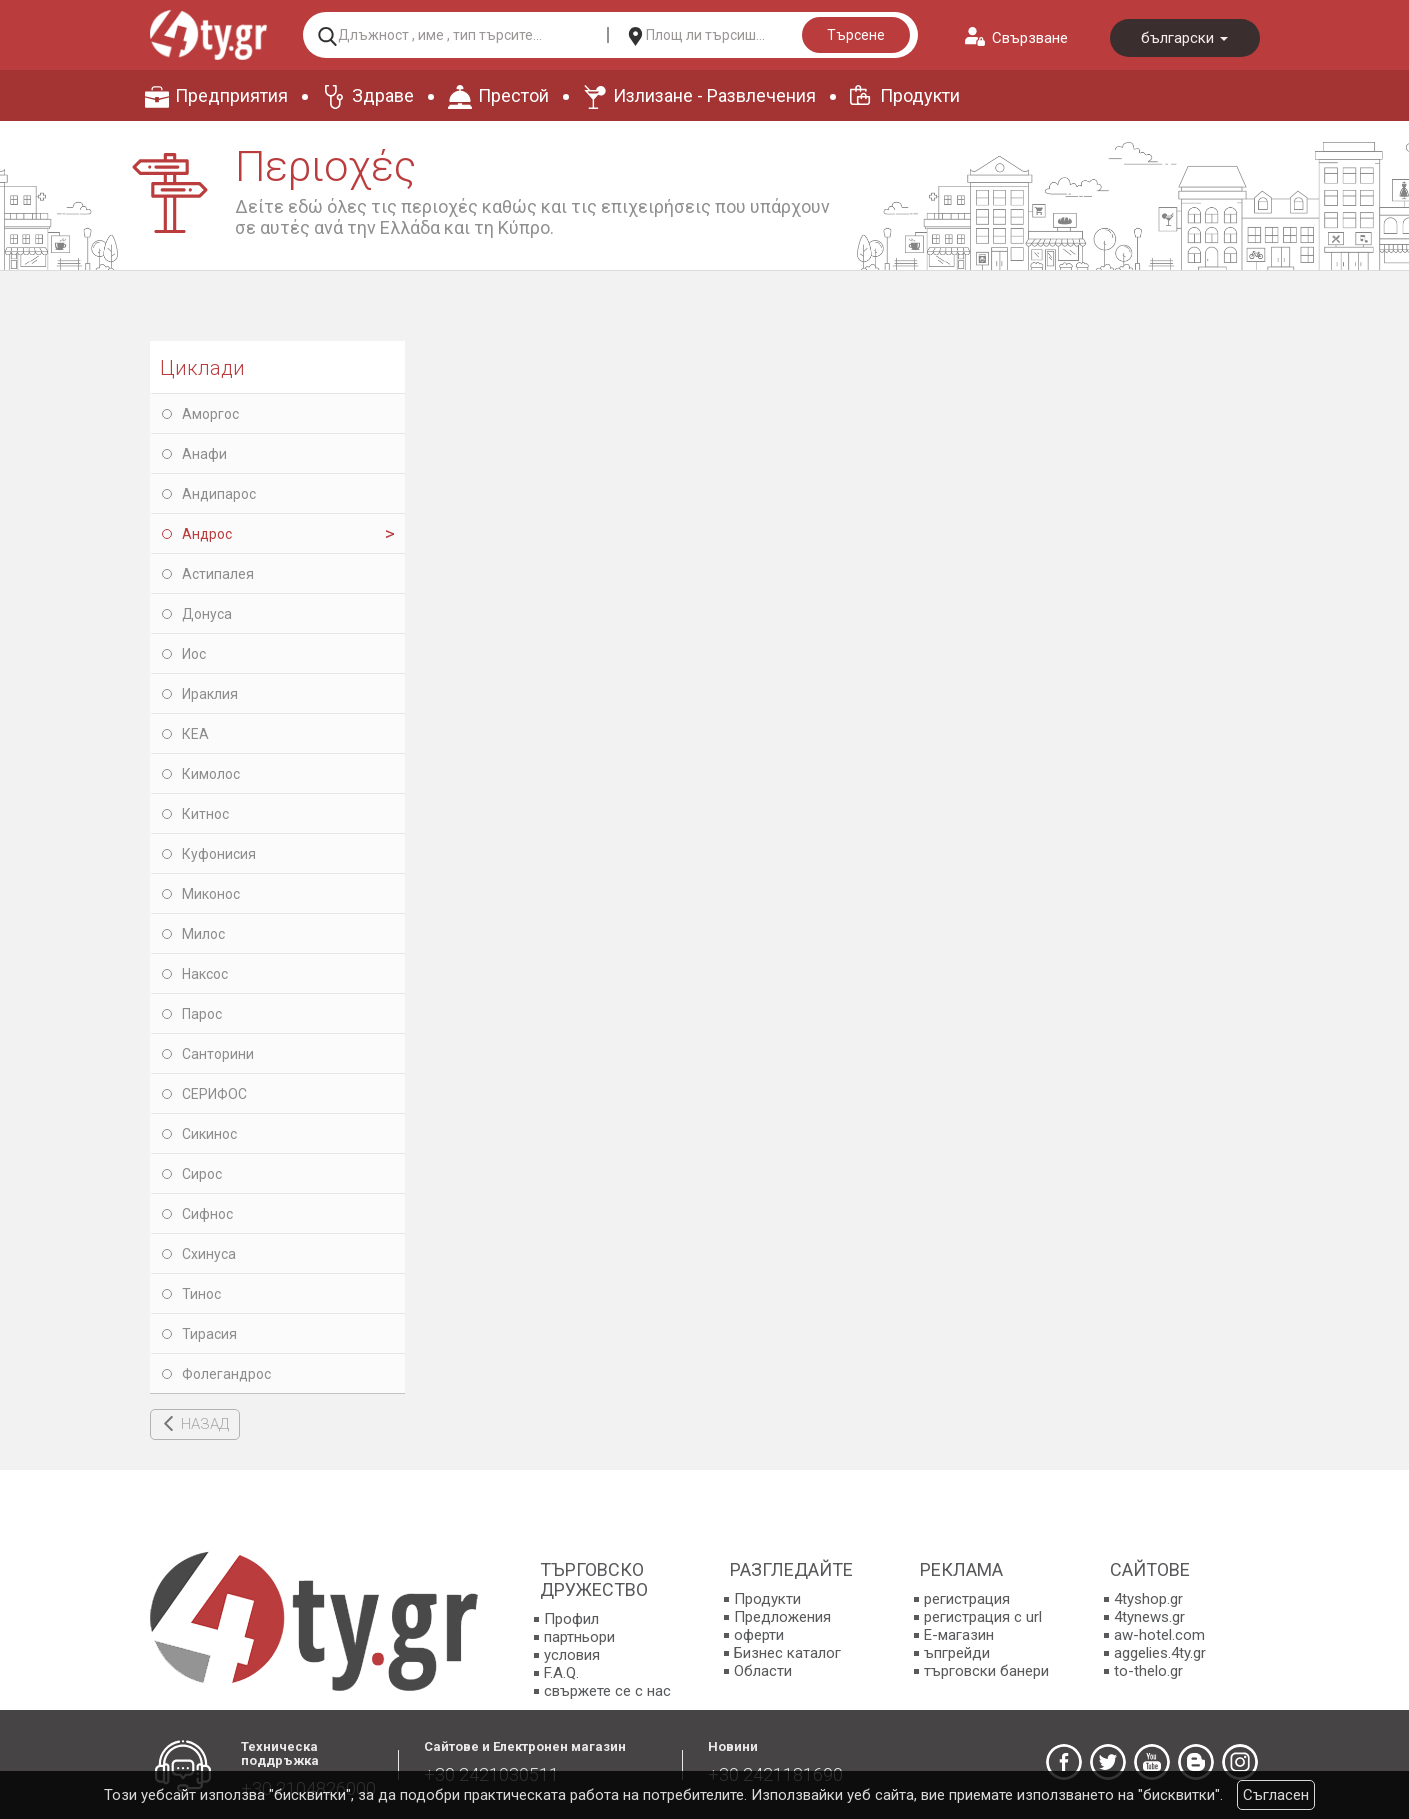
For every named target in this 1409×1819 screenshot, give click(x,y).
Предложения (782, 1617)
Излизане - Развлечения (714, 95)
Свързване (1030, 38)
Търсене (856, 35)
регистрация (967, 1599)
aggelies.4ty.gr (1160, 1653)
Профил (571, 1619)
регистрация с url (983, 1617)
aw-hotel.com (1159, 1635)
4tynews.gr (1149, 1617)
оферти (759, 1635)
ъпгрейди (957, 1653)
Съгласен (1276, 1795)
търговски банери (986, 1671)
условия (572, 1655)
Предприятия (231, 95)
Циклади (202, 368)
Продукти (920, 95)
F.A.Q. (561, 1673)
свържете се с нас (607, 1691)
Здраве (383, 95)
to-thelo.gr (1148, 1671)
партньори (579, 1637)
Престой (513, 95)
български (1184, 38)
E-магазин (959, 1635)
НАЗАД (205, 1424)
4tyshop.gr (1148, 1599)
